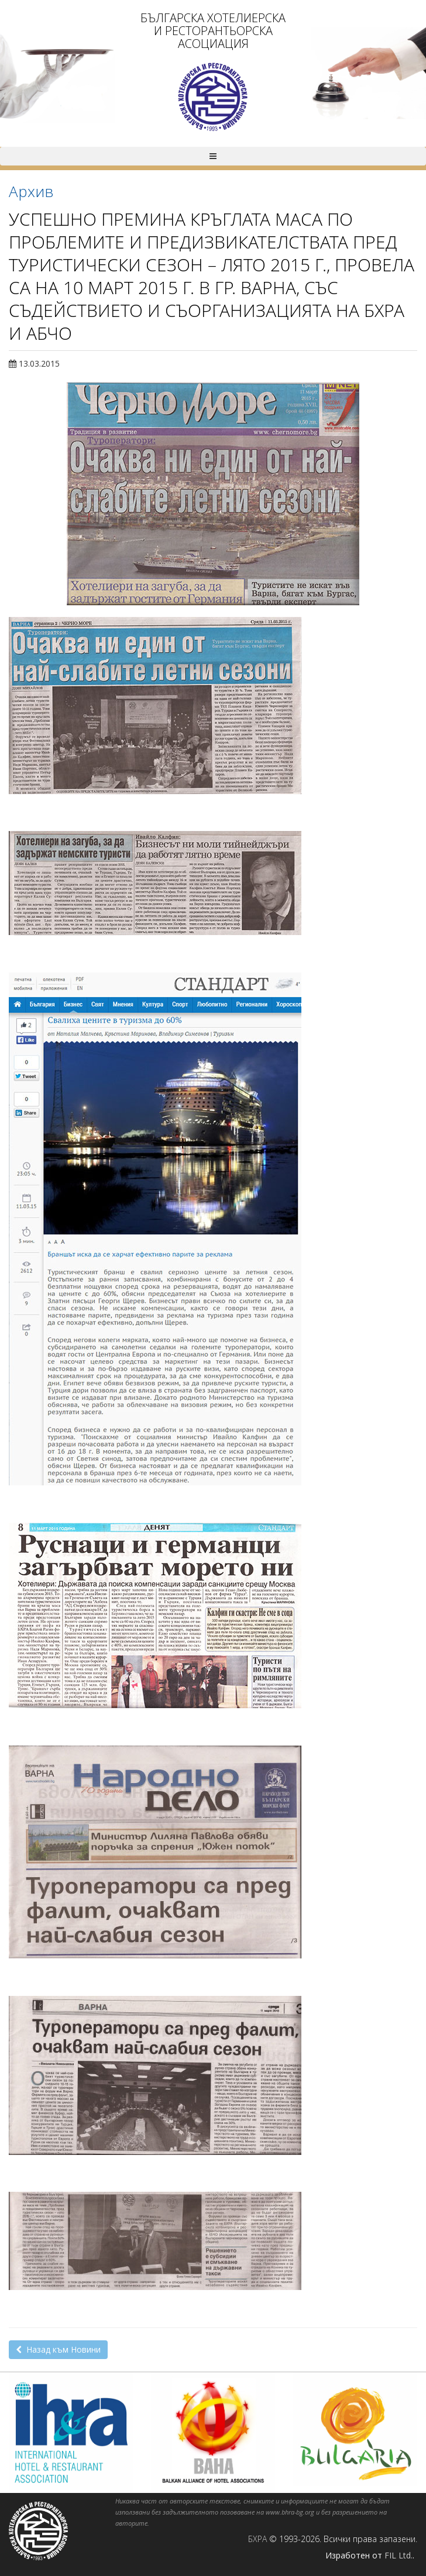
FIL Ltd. (398, 2555)
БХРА (257, 2538)
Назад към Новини (58, 2349)
